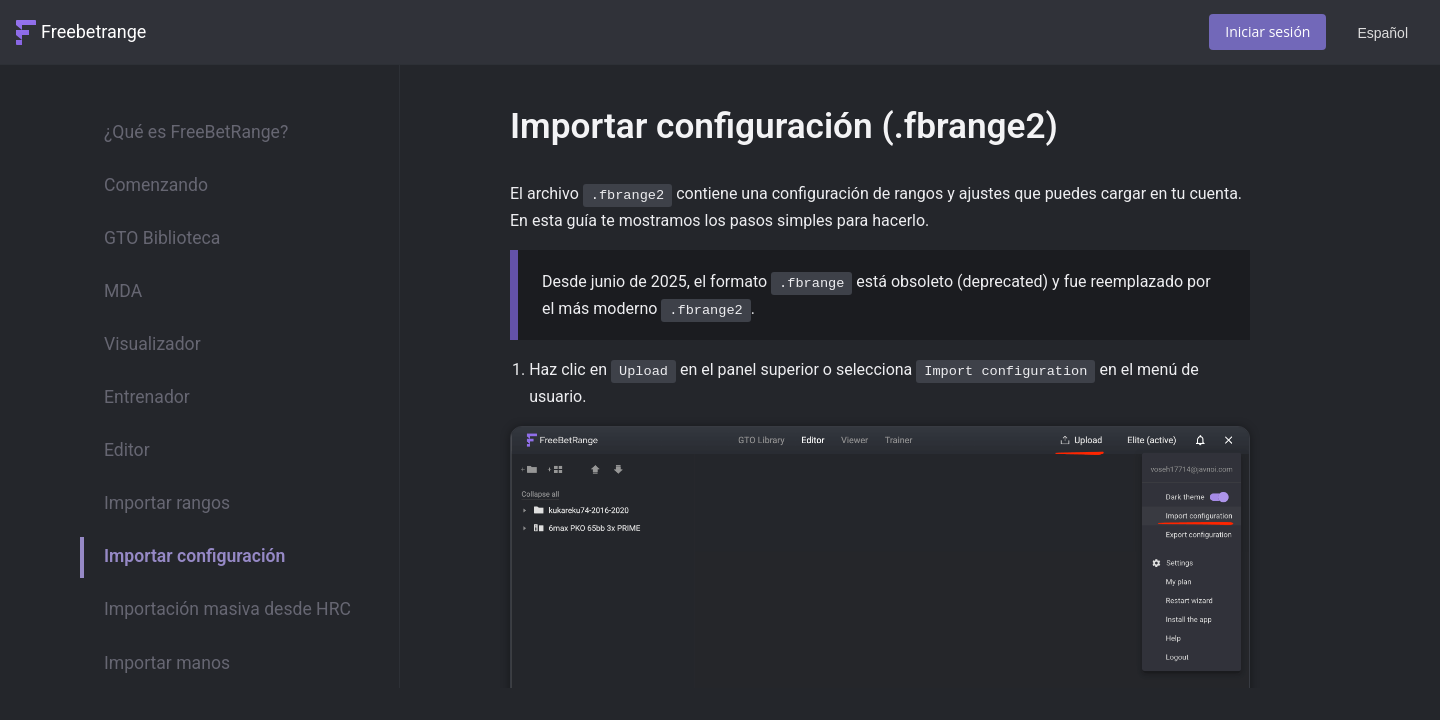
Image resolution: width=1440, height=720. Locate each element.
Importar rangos (167, 503)
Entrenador (147, 397)
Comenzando (156, 185)
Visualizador (152, 344)
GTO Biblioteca (162, 238)
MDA (123, 291)
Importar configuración (194, 556)
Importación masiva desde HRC (227, 609)
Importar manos (167, 663)
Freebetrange (93, 31)
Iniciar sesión (1267, 31)
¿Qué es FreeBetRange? (196, 132)
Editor (127, 450)
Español (1382, 33)
